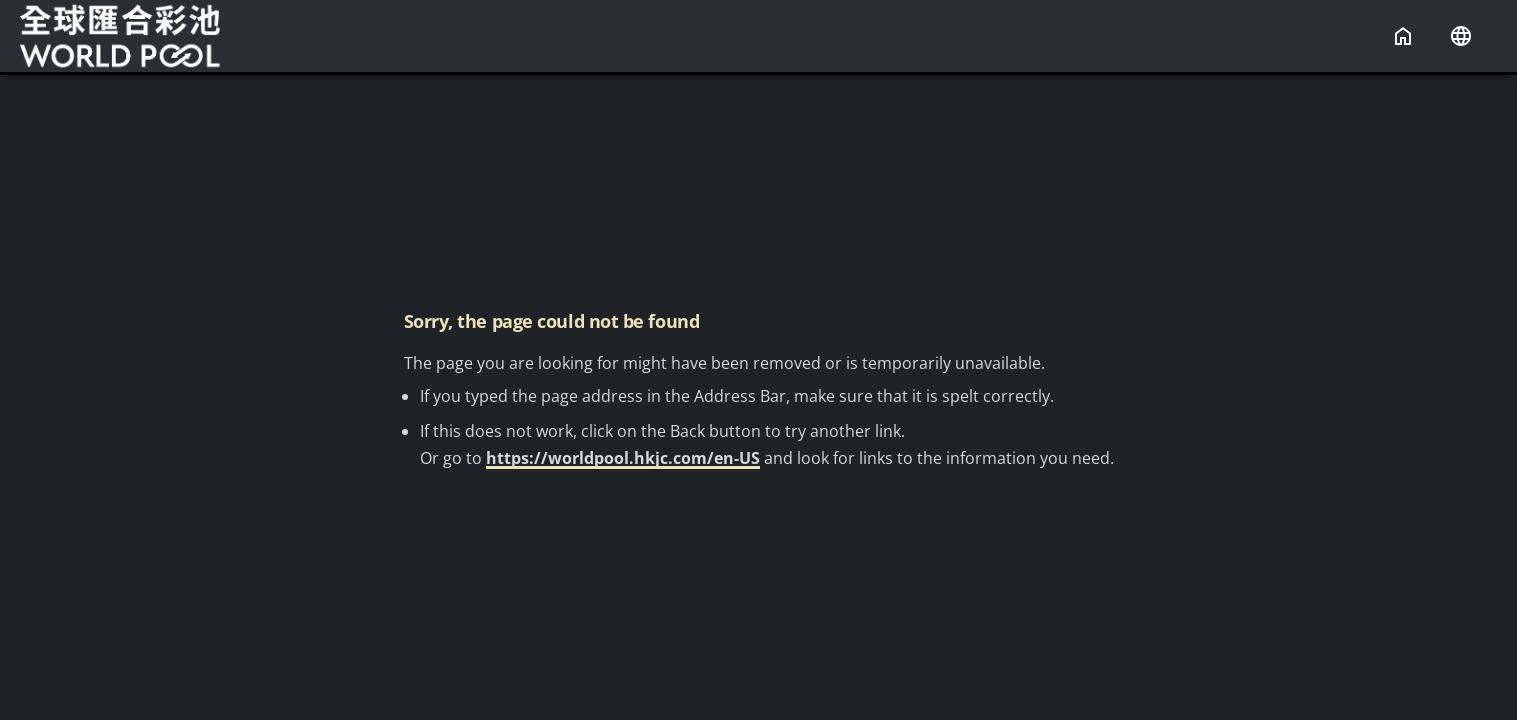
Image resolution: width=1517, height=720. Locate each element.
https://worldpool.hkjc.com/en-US (623, 458)
